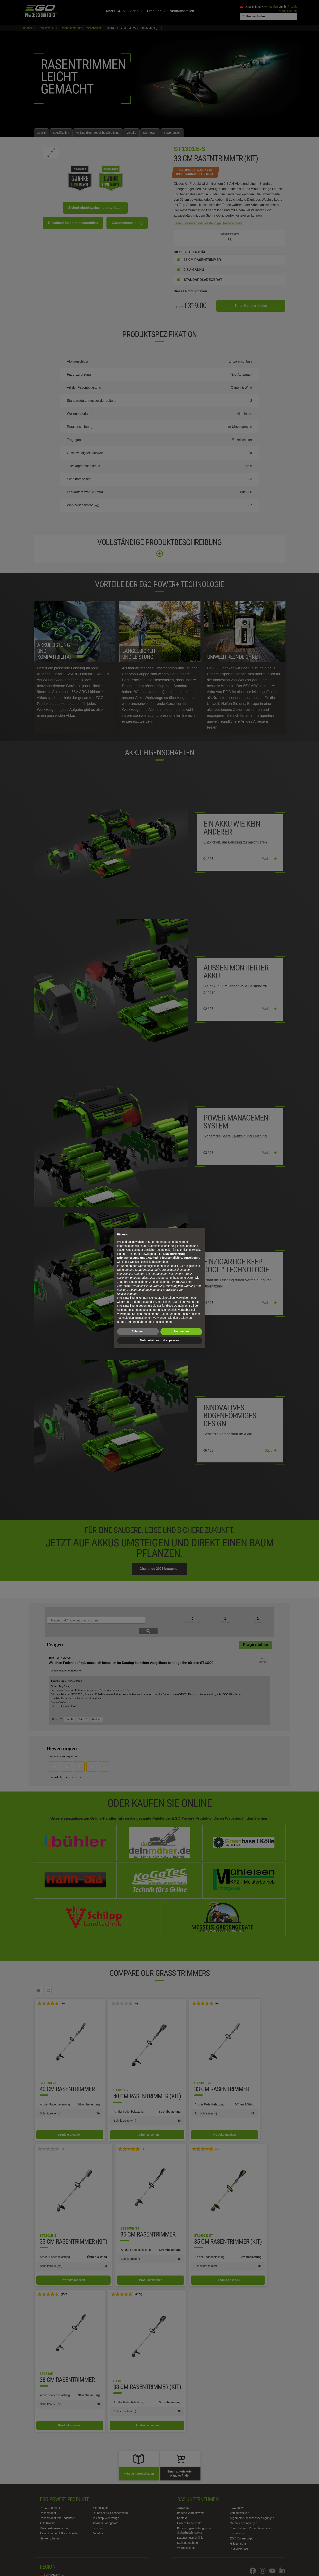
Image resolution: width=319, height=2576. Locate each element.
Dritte (120, 1269)
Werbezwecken (181, 1281)
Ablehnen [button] (137, 1331)
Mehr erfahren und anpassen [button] (159, 1340)
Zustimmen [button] (181, 1331)
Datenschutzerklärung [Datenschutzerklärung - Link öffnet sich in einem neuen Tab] (162, 1245)
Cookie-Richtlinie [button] (140, 1261)
